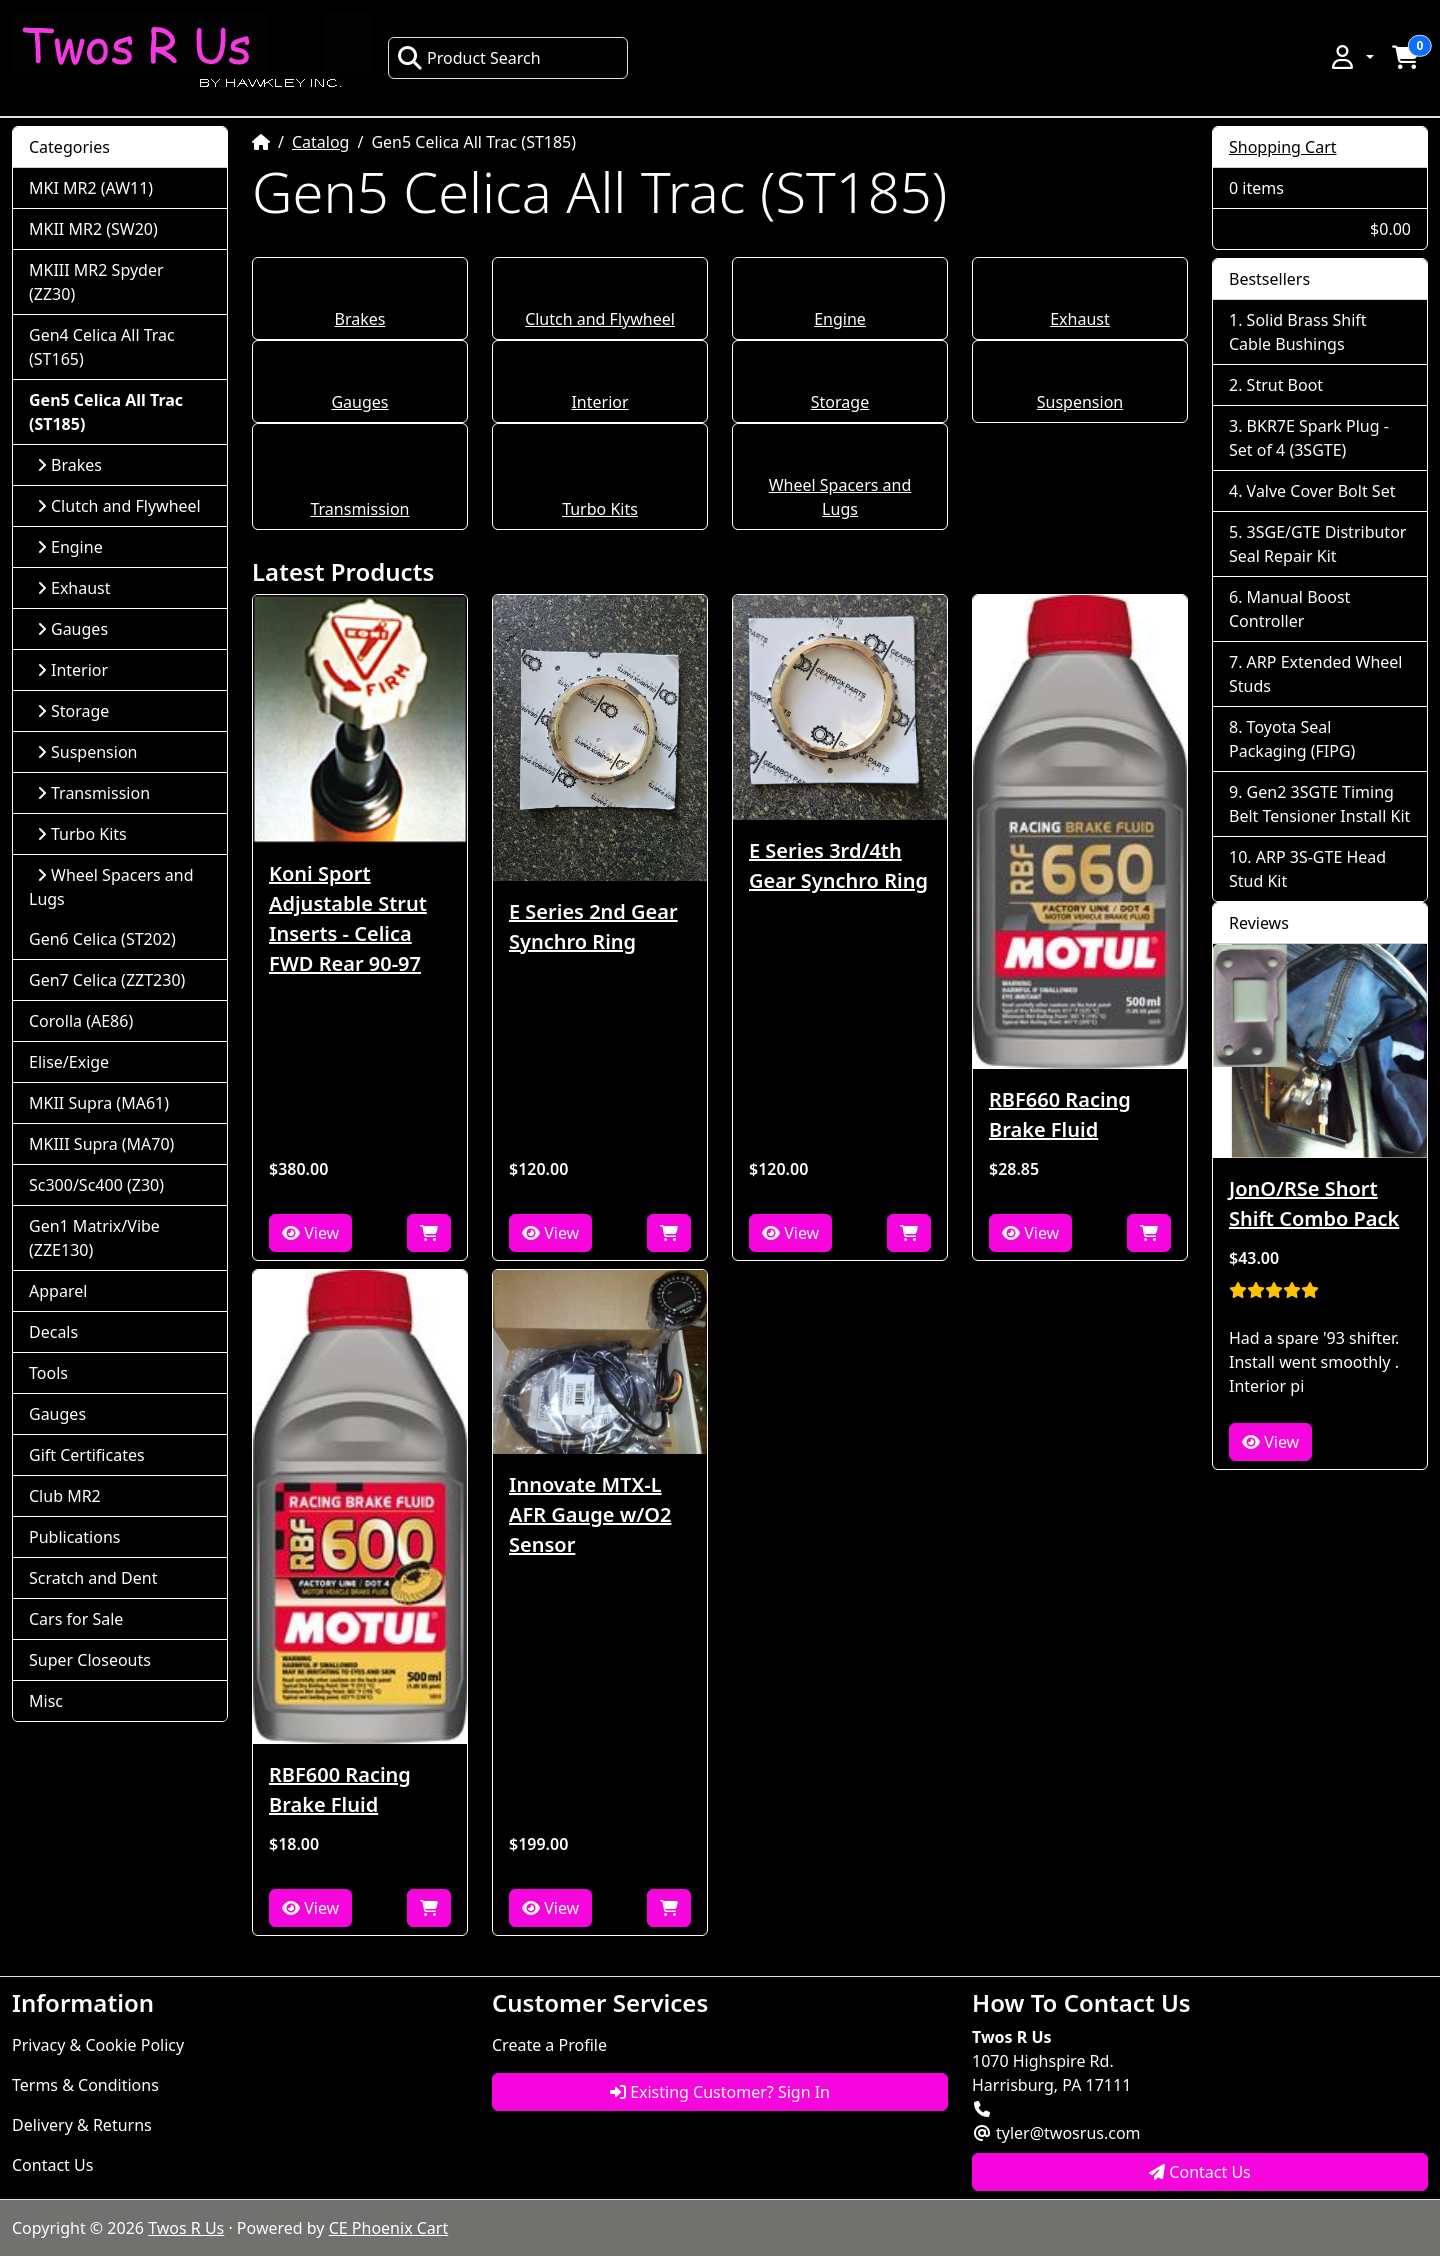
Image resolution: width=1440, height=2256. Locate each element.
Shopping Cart (1283, 147)
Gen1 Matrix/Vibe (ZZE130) (94, 1238)
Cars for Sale (76, 1619)
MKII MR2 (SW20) (93, 229)
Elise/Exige (69, 1062)
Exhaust (1080, 319)
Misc (46, 1701)
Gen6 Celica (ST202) (102, 939)
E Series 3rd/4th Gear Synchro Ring (838, 865)
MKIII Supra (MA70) (101, 1144)
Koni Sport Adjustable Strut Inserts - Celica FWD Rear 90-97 (348, 918)
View (310, 1233)
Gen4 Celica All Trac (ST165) (102, 347)
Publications (74, 1537)
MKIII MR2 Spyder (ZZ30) (96, 282)
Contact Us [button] (1200, 2172)
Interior (599, 402)
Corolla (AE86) (81, 1021)
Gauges (359, 402)
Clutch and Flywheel (600, 319)
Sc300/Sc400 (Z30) (96, 1185)
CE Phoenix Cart (389, 2228)
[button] (1351, 57)
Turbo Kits (600, 509)
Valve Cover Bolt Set (1321, 491)
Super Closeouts (90, 1660)
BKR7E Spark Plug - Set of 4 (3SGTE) (1309, 438)
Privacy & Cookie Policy (98, 2045)
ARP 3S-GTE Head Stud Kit (1307, 869)
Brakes (360, 319)
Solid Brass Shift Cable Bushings (1298, 332)
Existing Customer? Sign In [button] (720, 2092)
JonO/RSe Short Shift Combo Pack (1314, 1203)
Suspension (1080, 402)
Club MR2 (65, 1496)
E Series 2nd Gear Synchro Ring (593, 926)
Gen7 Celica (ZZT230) (107, 980)
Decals (53, 1332)
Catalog (321, 142)
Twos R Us (186, 2228)
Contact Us (52, 2165)
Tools (48, 1373)
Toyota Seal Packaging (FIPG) (1292, 739)
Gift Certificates (87, 1455)
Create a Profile (549, 2045)
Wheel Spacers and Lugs (111, 887)
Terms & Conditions (85, 2085)
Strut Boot (1285, 385)
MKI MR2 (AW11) (91, 188)
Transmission (359, 509)
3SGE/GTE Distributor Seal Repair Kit (1317, 544)
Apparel (58, 1291)
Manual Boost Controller (1289, 609)
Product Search (469, 58)
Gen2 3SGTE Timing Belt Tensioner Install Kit (1319, 804)
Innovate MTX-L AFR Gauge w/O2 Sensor (590, 1514)
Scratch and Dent (93, 1578)
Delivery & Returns (82, 2125)
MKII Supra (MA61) (99, 1103)
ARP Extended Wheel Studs (1315, 674)
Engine (840, 319)
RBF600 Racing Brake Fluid (340, 1789)
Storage (840, 402)
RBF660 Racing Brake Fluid (1060, 1114)
